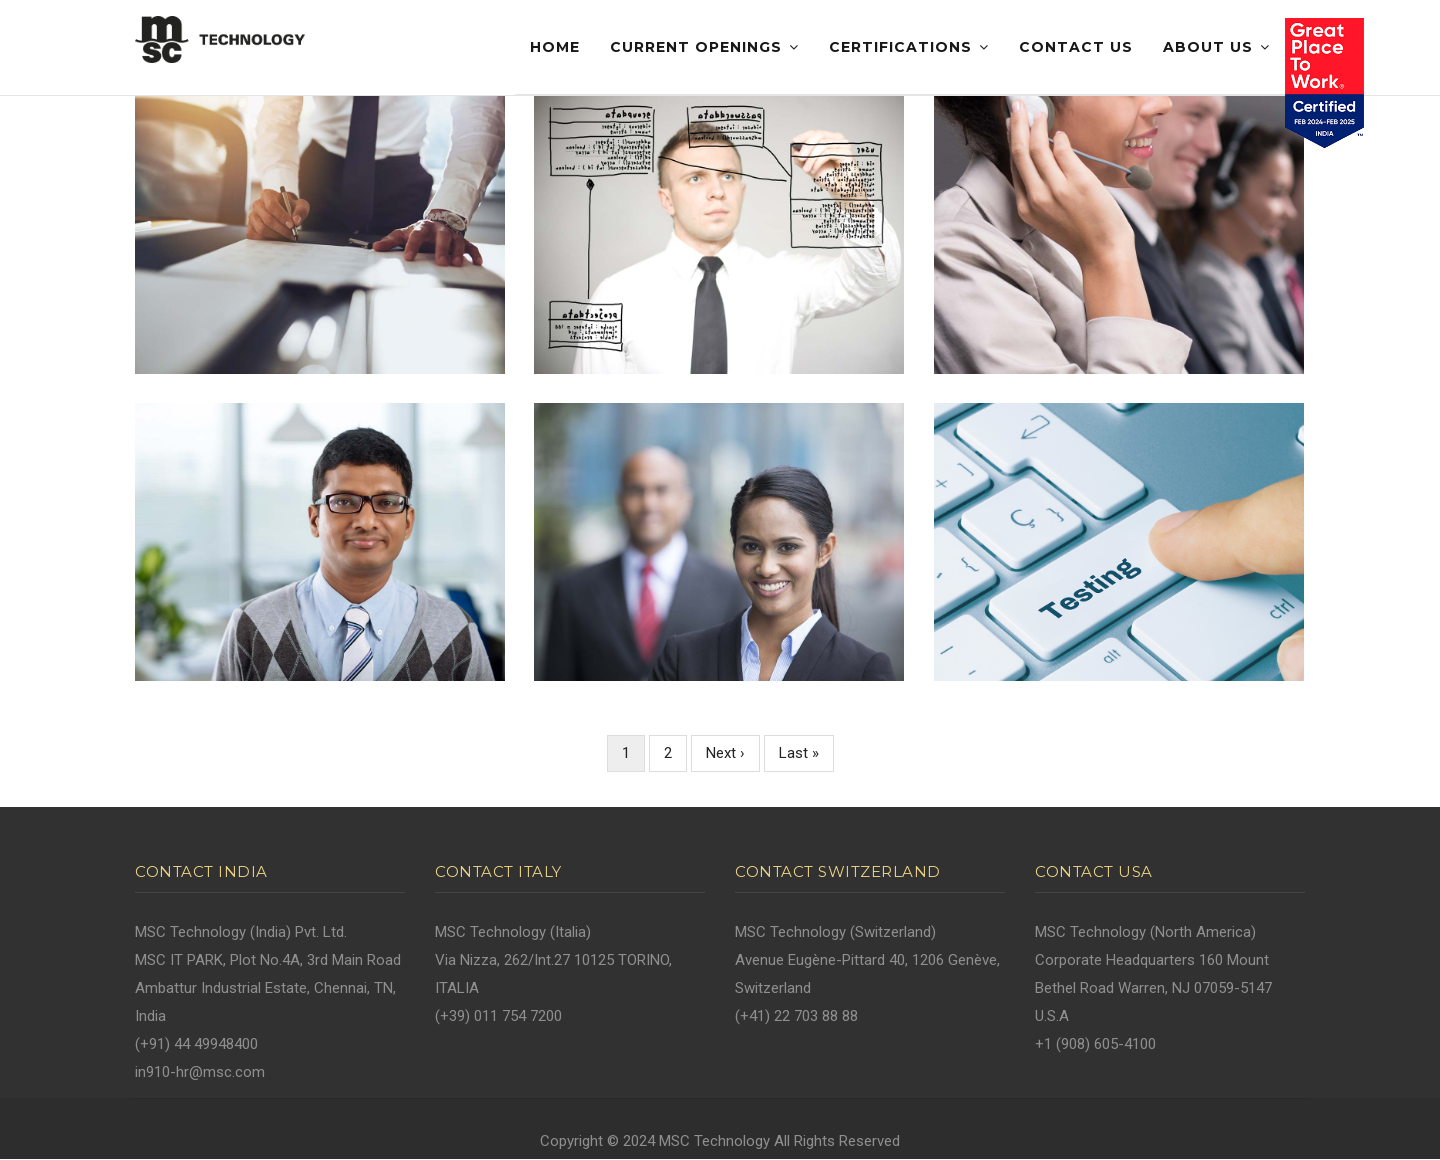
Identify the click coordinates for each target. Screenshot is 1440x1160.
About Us (1216, 47)
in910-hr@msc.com (200, 1072)
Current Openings (704, 47)
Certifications (909, 47)
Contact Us (1076, 47)
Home (555, 47)
